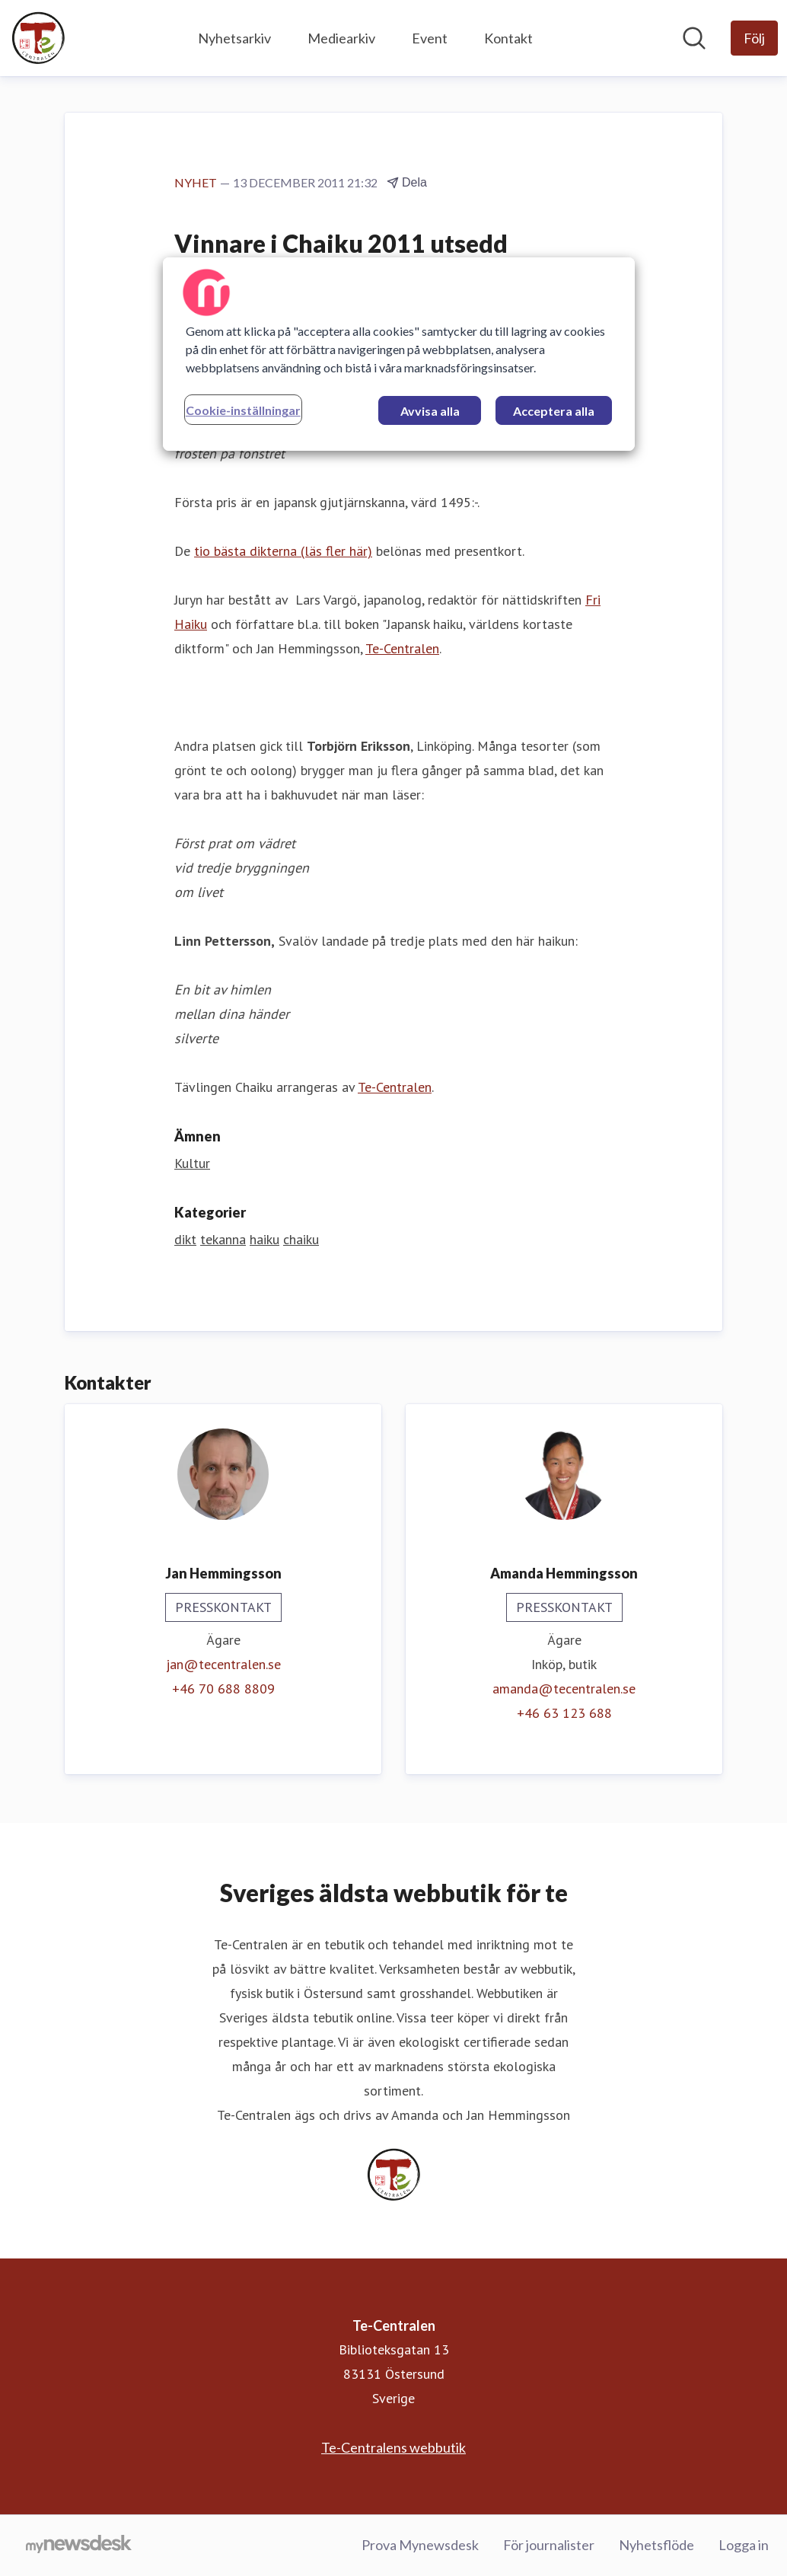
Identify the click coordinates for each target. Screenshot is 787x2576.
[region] (399, 354)
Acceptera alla (553, 411)
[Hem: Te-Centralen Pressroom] (38, 38)
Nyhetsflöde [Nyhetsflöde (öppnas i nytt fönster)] (656, 2544)
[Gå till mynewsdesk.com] (78, 2545)
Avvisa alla (430, 411)
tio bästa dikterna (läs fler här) (283, 551)
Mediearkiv (341, 38)
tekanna (223, 1239)
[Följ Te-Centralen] (754, 38)
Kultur (192, 1163)
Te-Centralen (402, 648)
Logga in (743, 2544)
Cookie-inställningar (243, 410)
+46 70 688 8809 (223, 1688)
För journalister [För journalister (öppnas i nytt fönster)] (548, 2544)
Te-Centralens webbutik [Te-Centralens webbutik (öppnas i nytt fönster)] (393, 2447)
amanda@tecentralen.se (564, 1688)
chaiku (301, 1239)
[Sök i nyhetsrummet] (694, 38)
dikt (185, 1239)
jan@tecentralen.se (223, 1664)
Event (430, 38)
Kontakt (508, 38)
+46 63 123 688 (564, 1713)
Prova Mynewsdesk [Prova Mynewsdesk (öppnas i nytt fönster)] (420, 2544)
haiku (264, 1239)
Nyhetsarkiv (234, 38)
